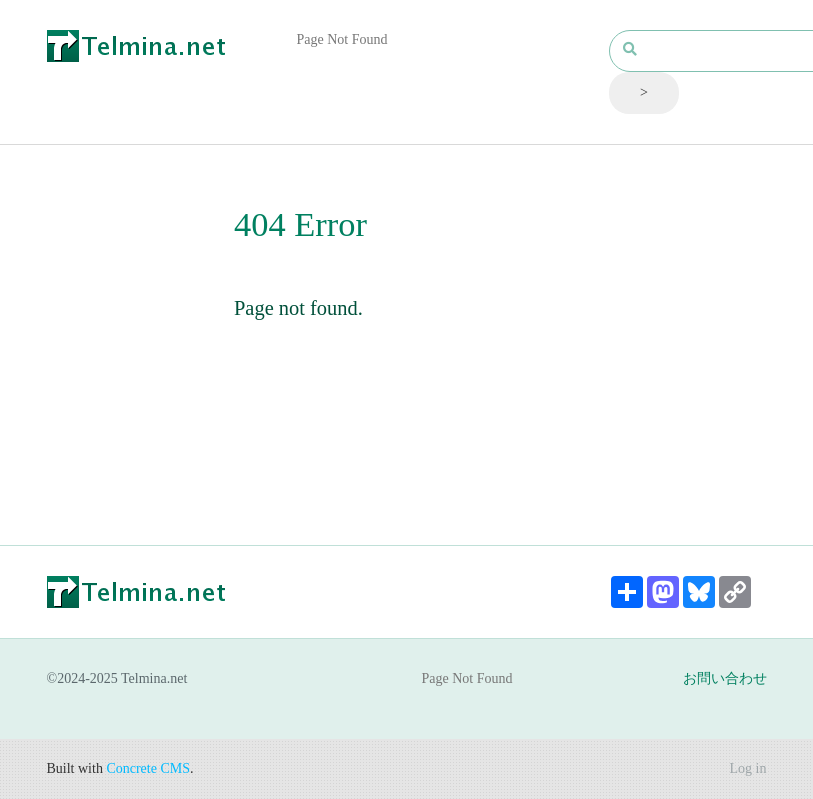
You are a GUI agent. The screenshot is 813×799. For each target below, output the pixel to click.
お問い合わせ (725, 678)
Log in (748, 768)
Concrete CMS (148, 768)
